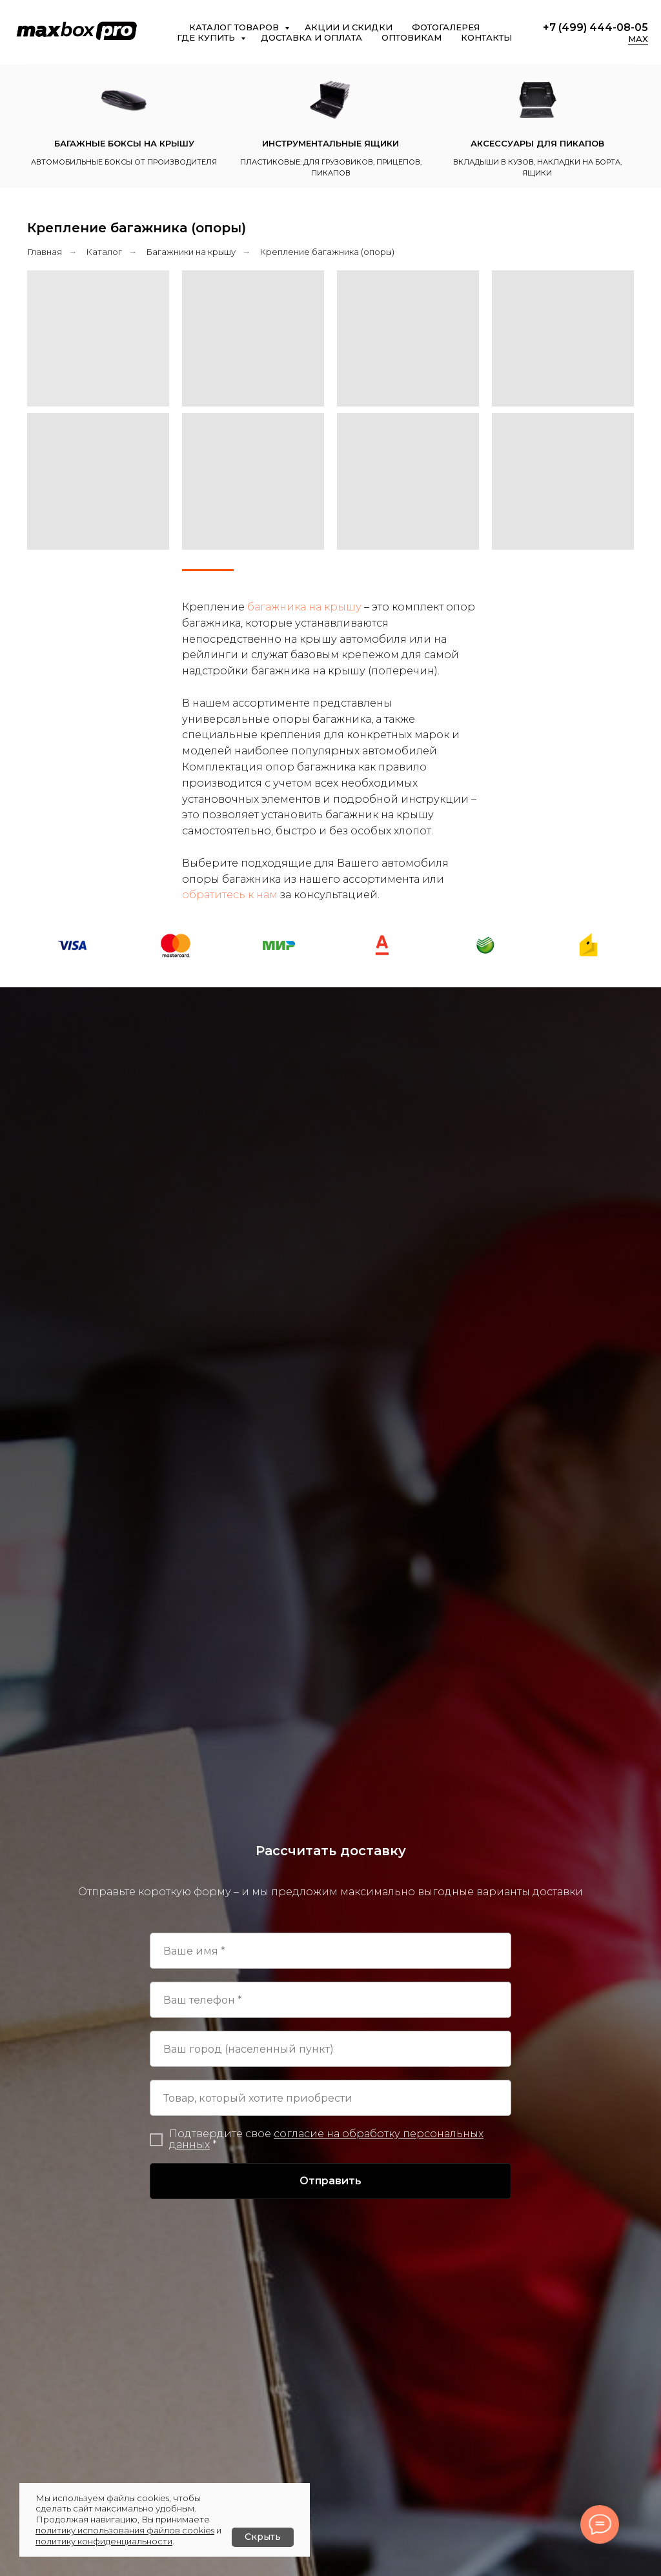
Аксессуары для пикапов (537, 143)
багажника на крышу (304, 607)
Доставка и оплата (311, 37)
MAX (638, 39)
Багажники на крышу (191, 252)
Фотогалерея (446, 27)
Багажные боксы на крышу (124, 143)
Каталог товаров (235, 27)
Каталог (104, 252)
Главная (44, 252)
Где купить (207, 37)
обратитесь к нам (230, 895)
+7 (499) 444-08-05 (595, 27)
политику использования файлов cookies (125, 2530)
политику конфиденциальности (104, 2541)
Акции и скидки (348, 27)
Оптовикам (411, 37)
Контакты (486, 37)
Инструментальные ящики (330, 143)
